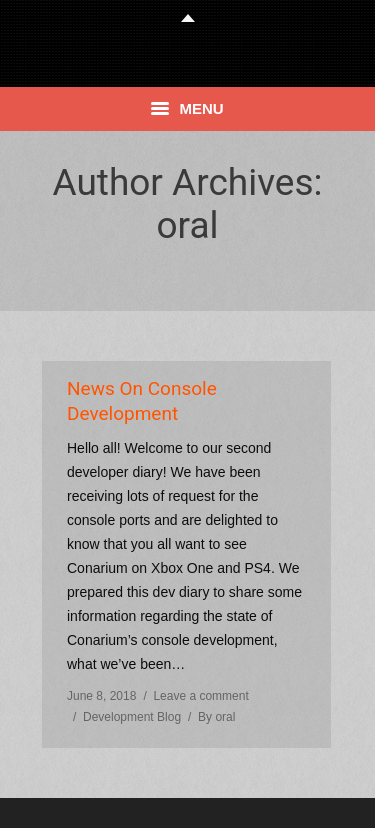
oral (187, 225)
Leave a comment (200, 696)
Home (126, 269)
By (216, 717)
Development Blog (132, 717)
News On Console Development (142, 401)
